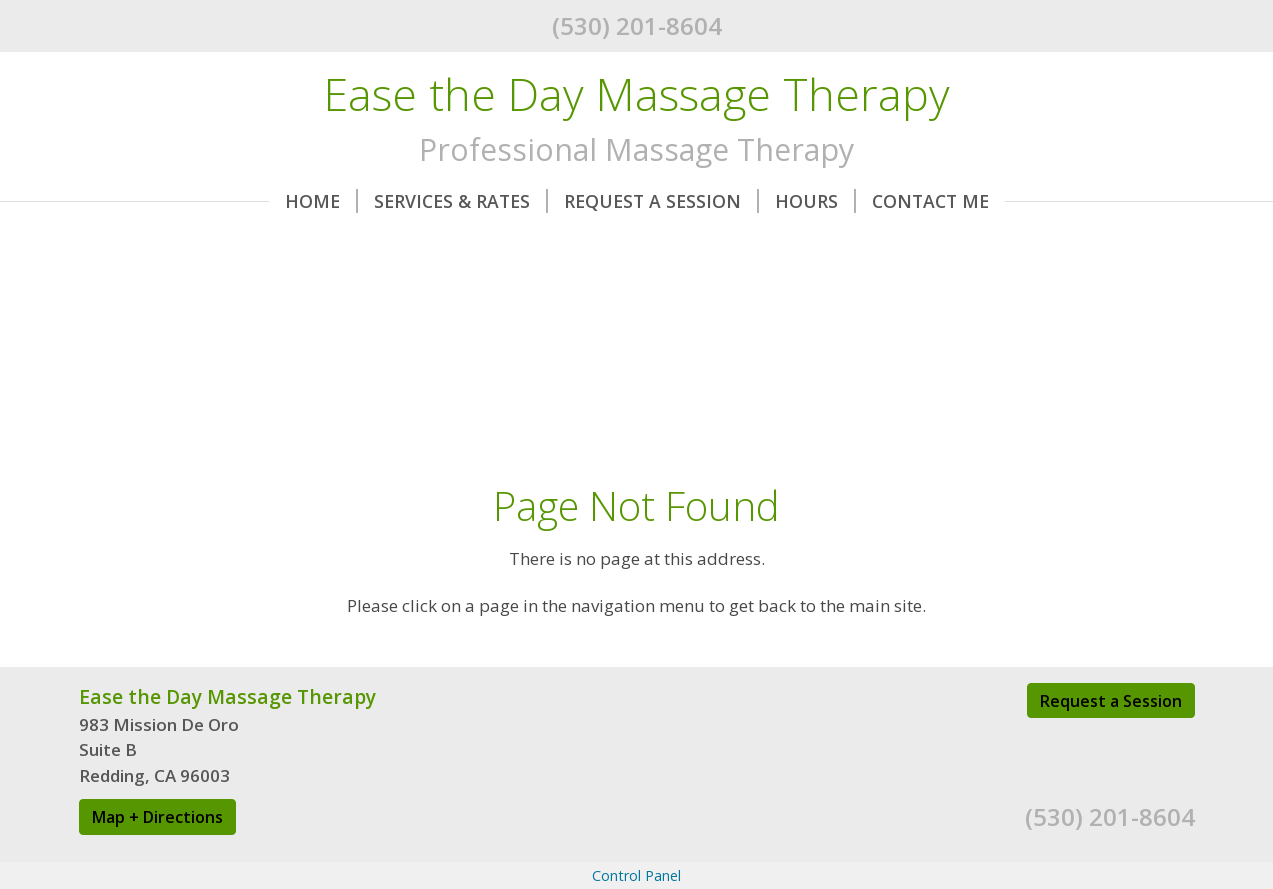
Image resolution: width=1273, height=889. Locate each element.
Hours (815, 201)
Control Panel (636, 875)
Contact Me (930, 201)
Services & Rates (461, 201)
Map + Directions (157, 817)
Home (321, 201)
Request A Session (661, 201)
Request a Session (1111, 701)
